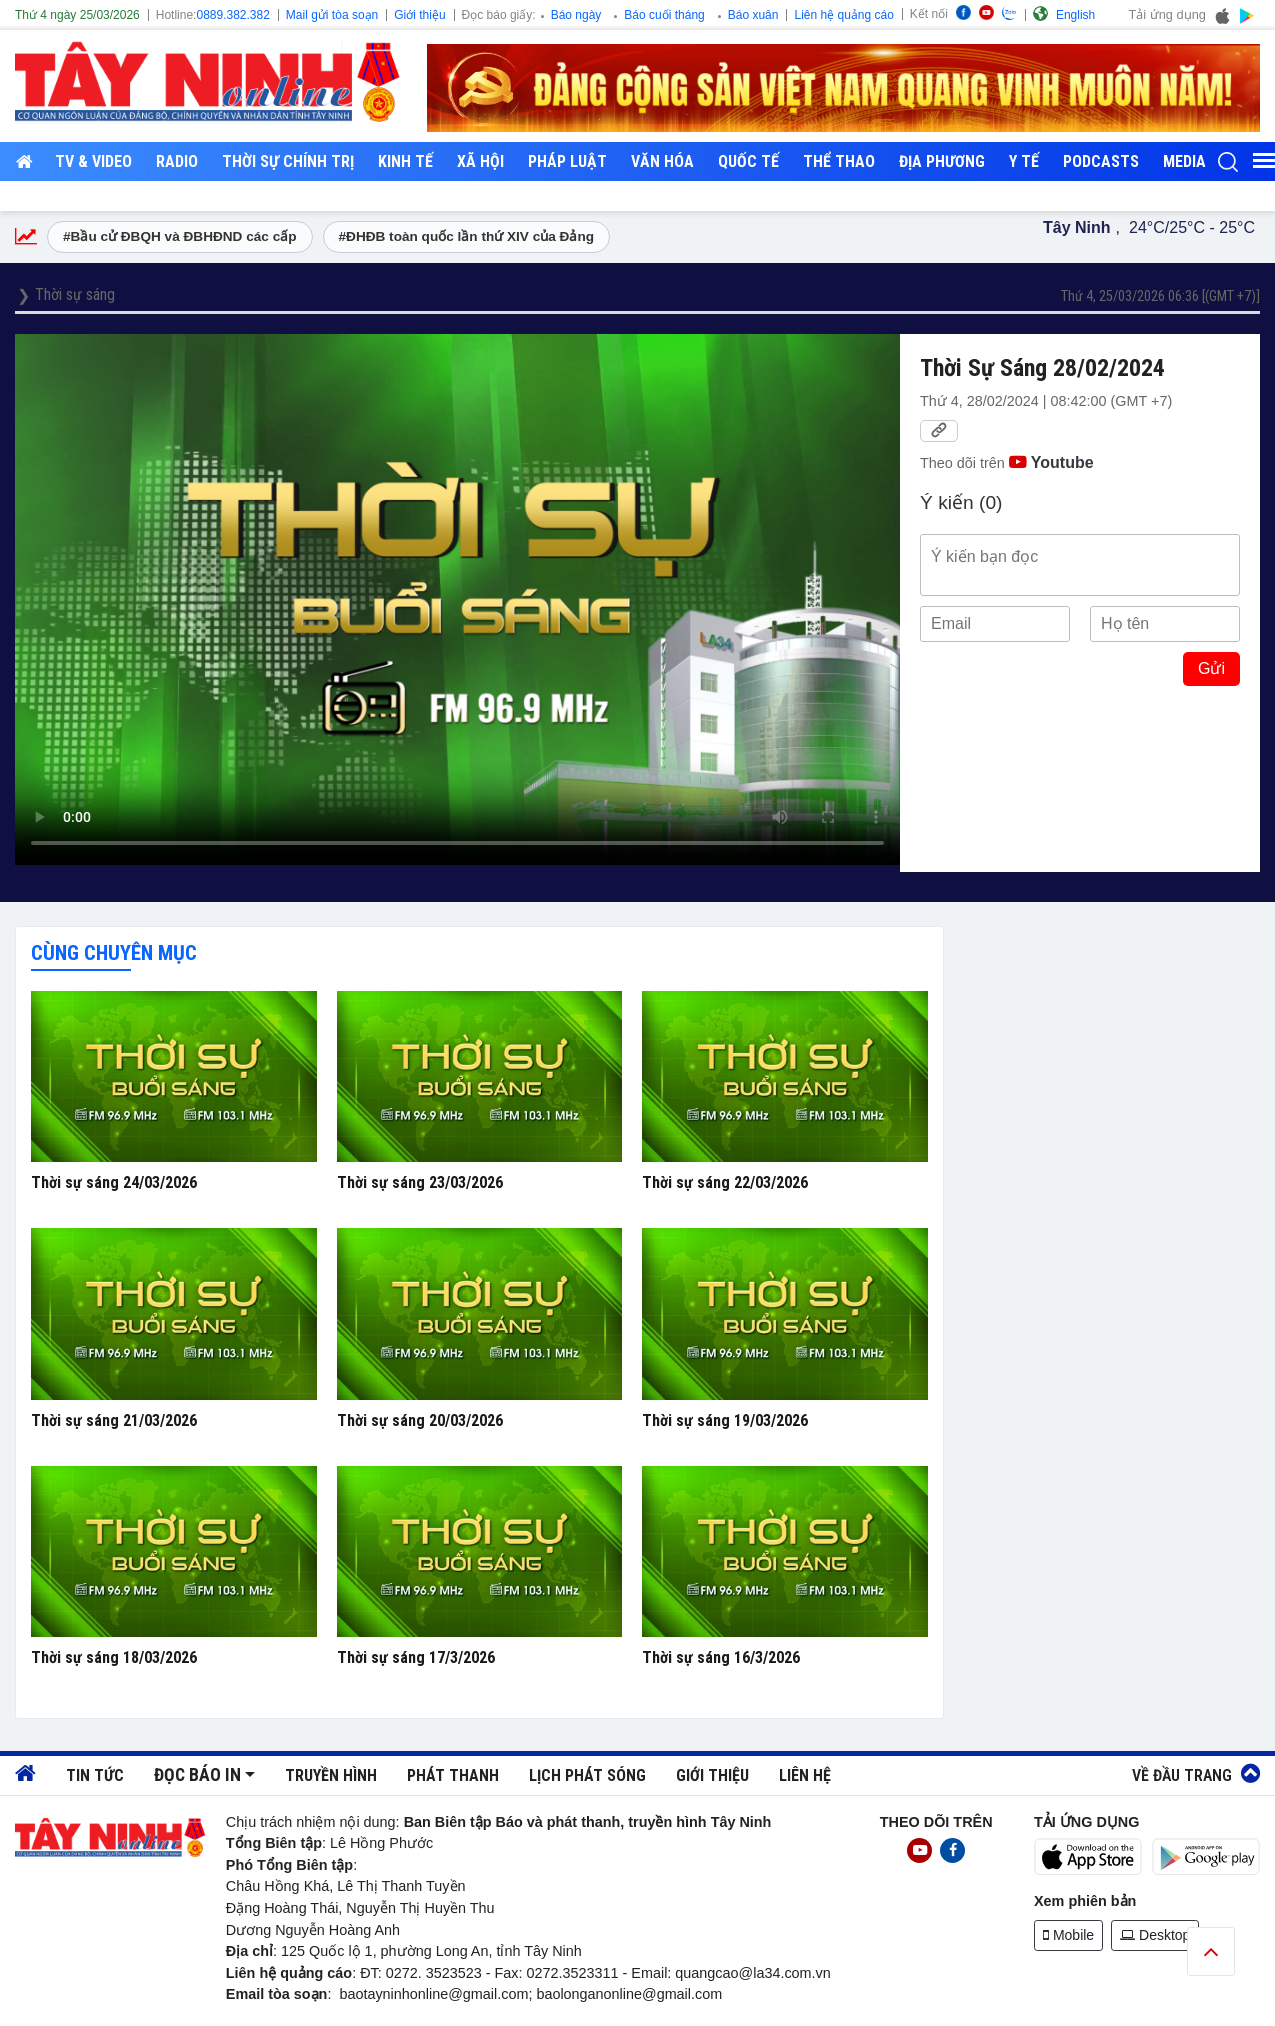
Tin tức (95, 1775)
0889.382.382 (232, 15)
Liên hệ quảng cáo (843, 15)
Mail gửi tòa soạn (332, 15)
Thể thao (839, 161)
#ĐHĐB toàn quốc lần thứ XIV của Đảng (467, 236)
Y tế (1024, 161)
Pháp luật (567, 161)
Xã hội (480, 161)
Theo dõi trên (1007, 463)
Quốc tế (748, 161)
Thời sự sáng (75, 294)
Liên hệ (805, 1775)
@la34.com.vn (785, 1973)
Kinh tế (405, 161)
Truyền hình (331, 1775)
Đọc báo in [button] (197, 1775)
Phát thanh (453, 1775)
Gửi (1211, 668)
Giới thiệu (419, 15)
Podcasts (1101, 161)
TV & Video (93, 161)
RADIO (177, 161)
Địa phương (942, 161)
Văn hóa (662, 161)
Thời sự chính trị (288, 161)
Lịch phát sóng (587, 1775)
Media (1184, 161)
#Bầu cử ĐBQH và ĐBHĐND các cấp (180, 236)
